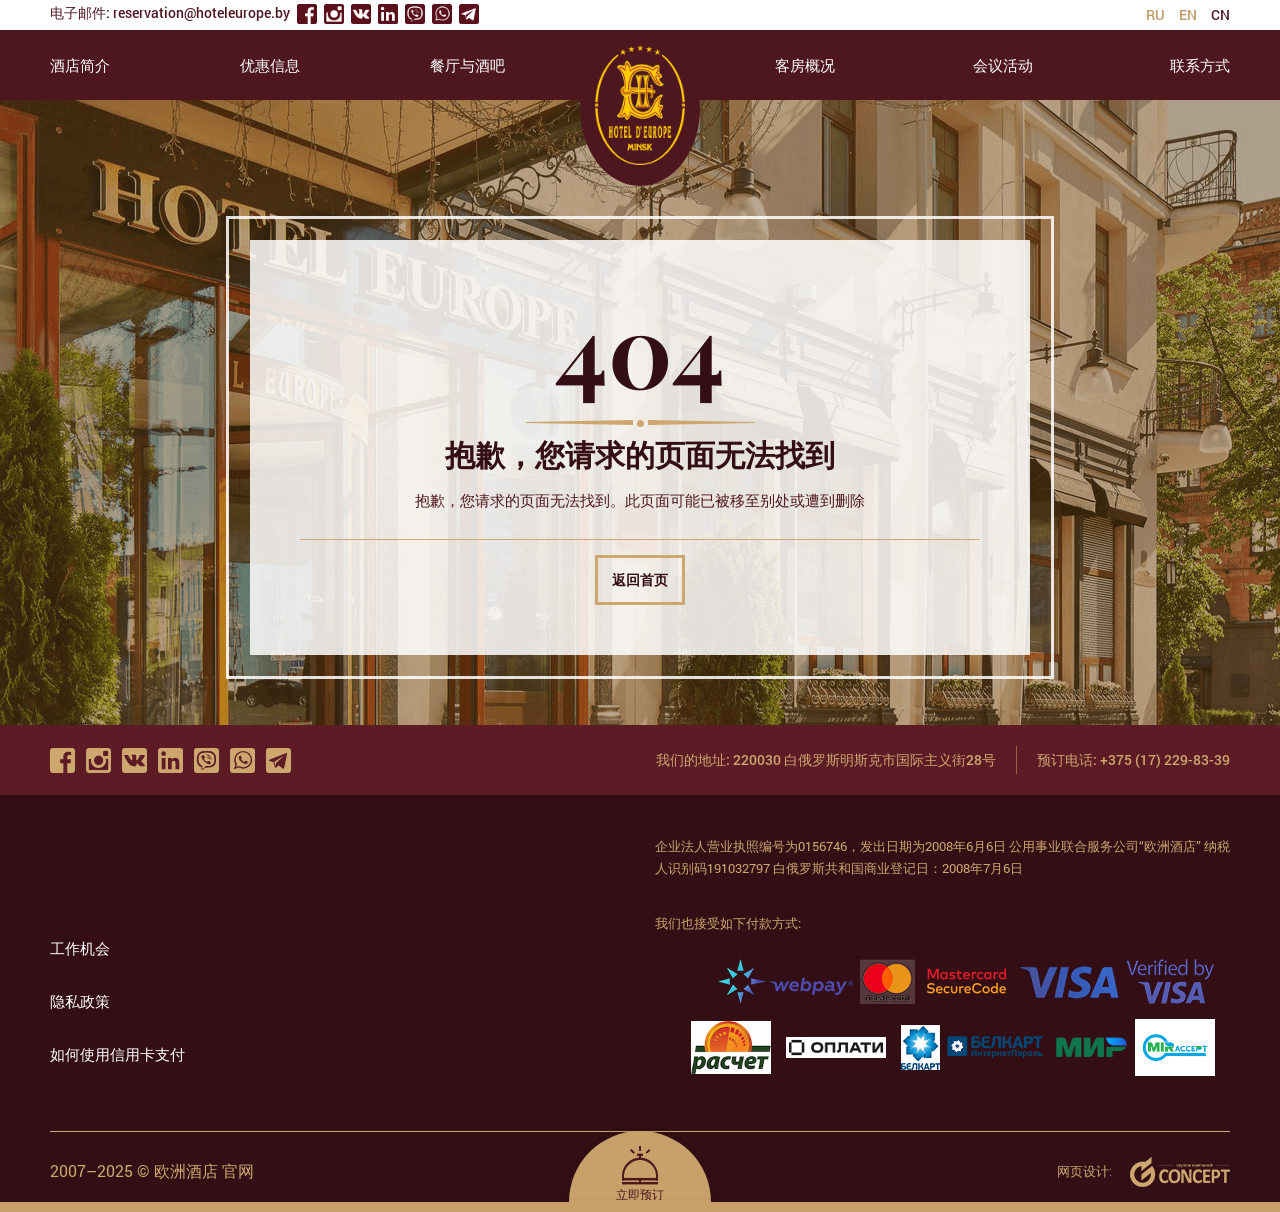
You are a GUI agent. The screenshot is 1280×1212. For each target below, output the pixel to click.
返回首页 (640, 579)
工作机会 (80, 948)
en (1188, 15)
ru (1155, 15)
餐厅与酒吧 (467, 65)
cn (1220, 15)
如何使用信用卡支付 (117, 1054)
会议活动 (1003, 65)
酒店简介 (80, 65)
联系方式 (1200, 65)
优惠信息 (270, 65)
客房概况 (805, 65)
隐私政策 (80, 1001)
